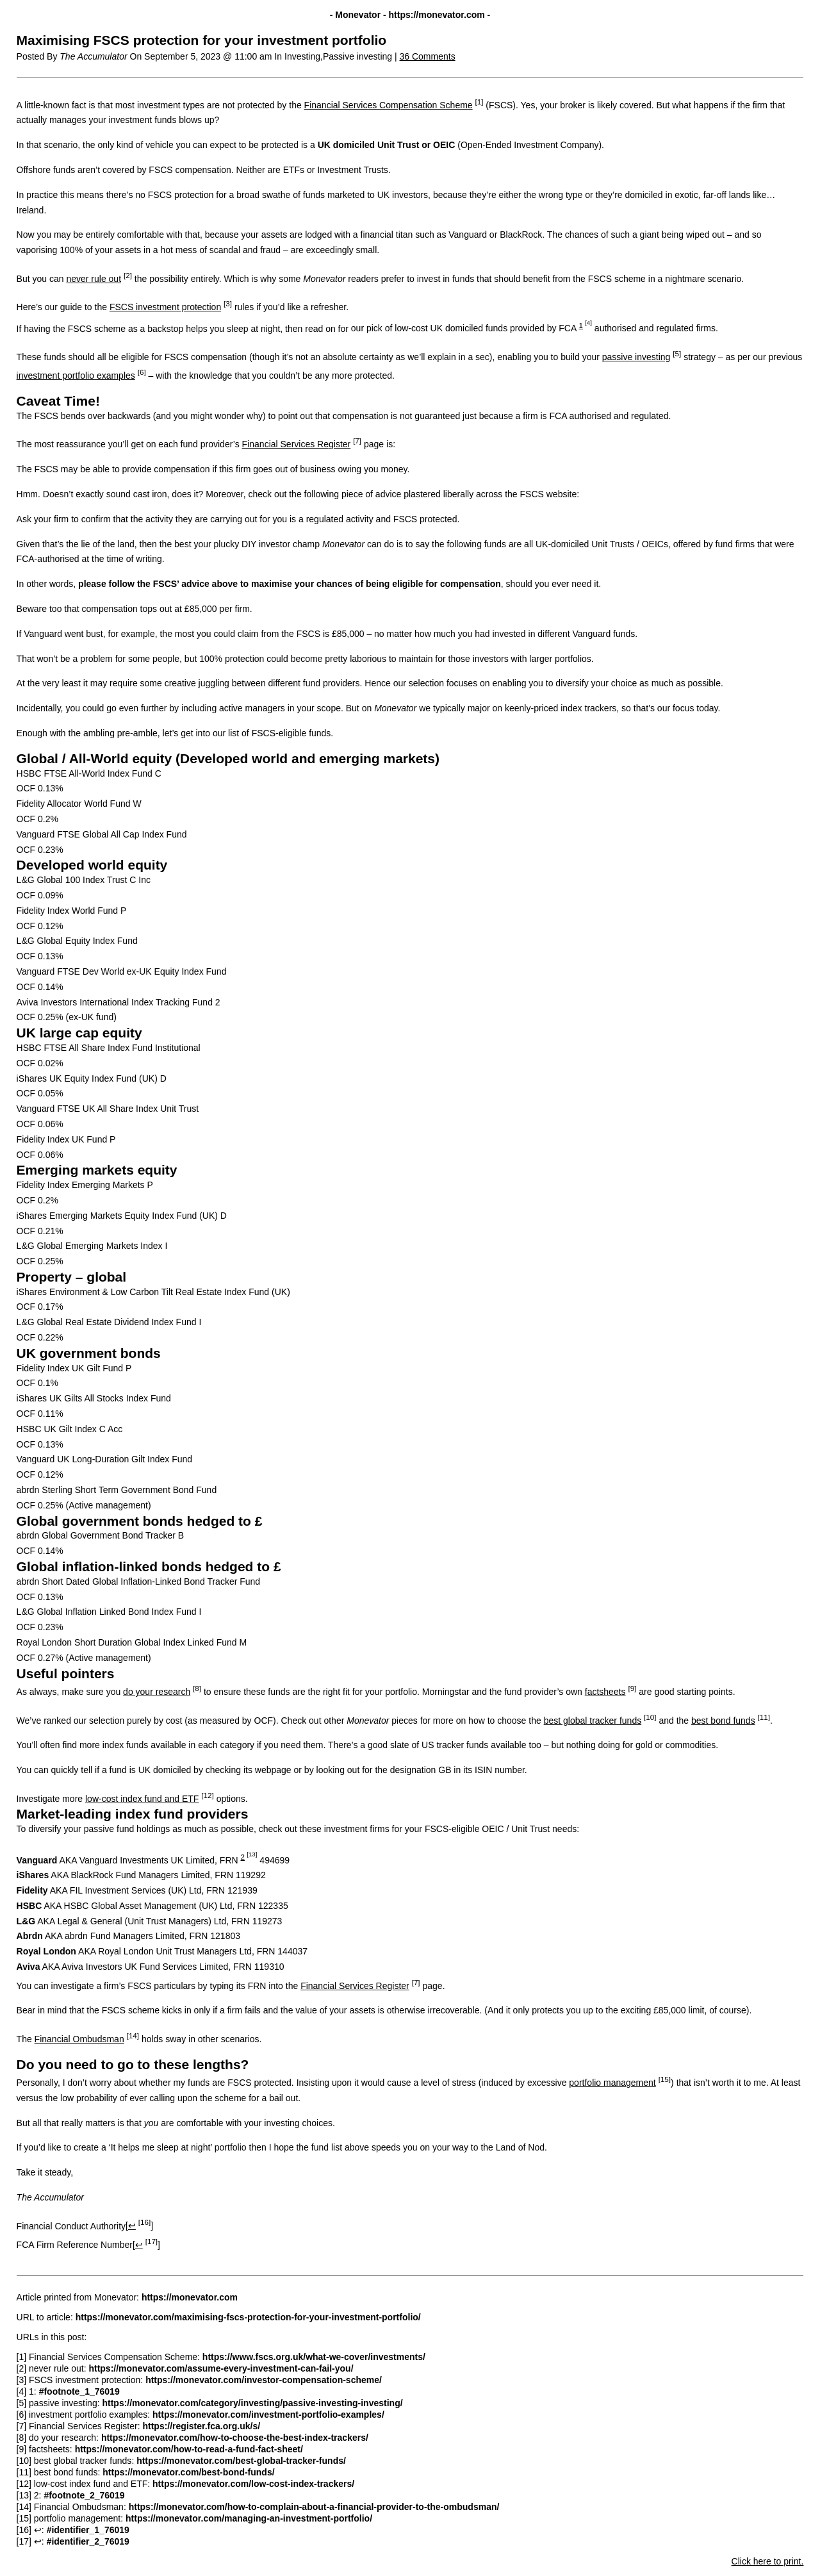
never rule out (93, 279)
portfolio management (612, 2082)
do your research (156, 1692)
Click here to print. (768, 2561)
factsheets (605, 1692)
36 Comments (427, 56)
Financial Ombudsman (79, 2039)
